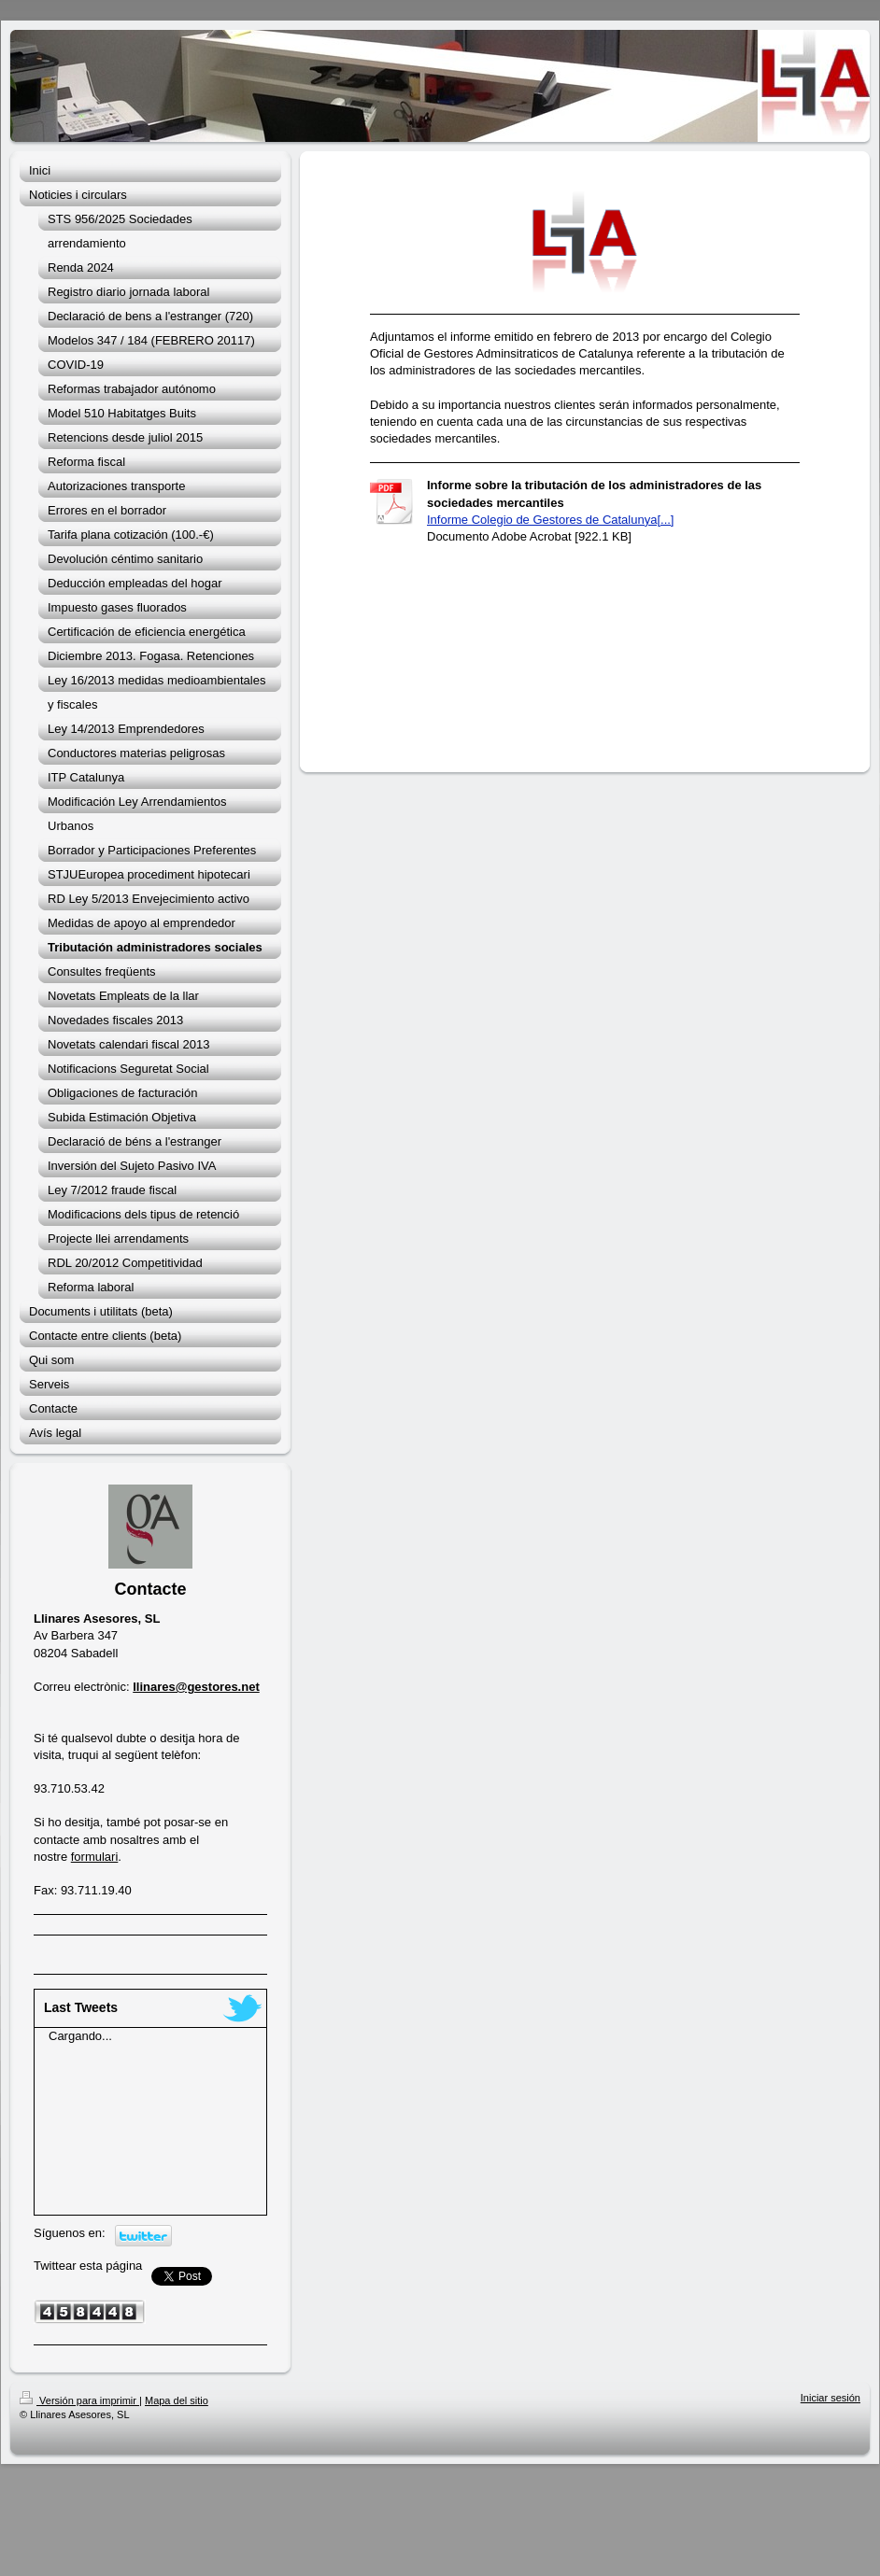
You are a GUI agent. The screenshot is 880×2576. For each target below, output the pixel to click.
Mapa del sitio (176, 2400)
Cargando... (80, 2036)
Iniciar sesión (830, 2397)
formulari (95, 1857)
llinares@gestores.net (196, 1687)
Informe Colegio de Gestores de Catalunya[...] (550, 520)
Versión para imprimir (79, 2400)
